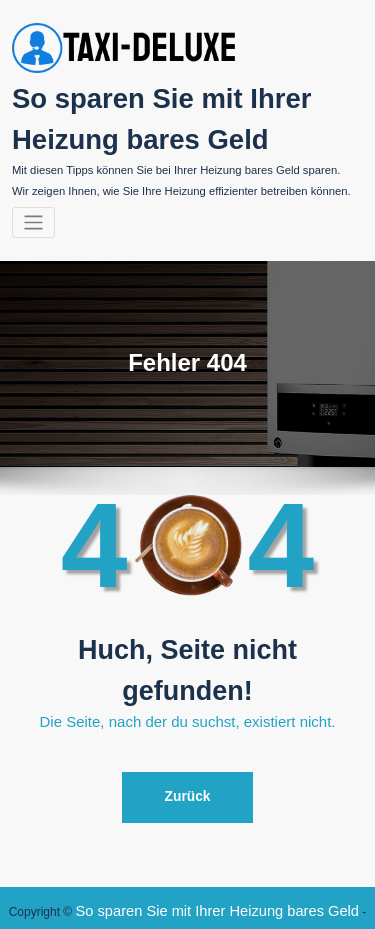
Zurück (188, 775)
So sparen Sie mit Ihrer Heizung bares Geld (185, 883)
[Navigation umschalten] (33, 206)
